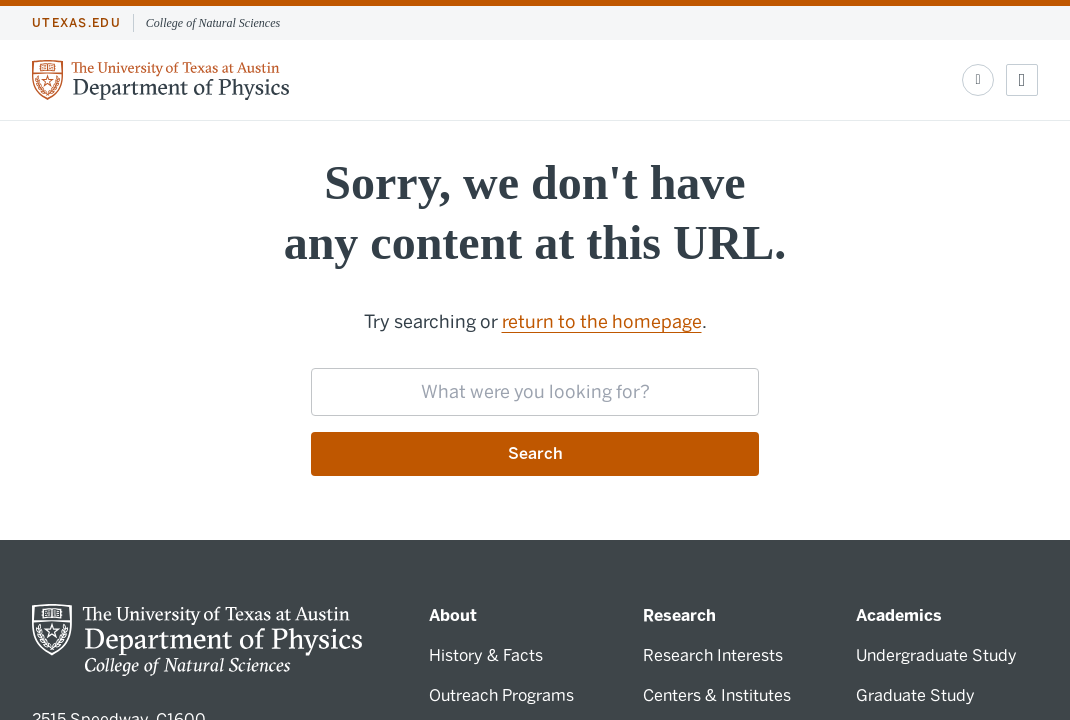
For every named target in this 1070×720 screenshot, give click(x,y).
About (453, 615)
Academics (899, 615)
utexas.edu (76, 23)
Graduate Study (915, 695)
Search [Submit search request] (535, 453)
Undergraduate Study (936, 655)
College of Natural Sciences (213, 23)
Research (679, 615)
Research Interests (713, 655)
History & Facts (486, 655)
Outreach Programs (501, 695)
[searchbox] (535, 392)
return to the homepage (602, 322)
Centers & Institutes (717, 695)
